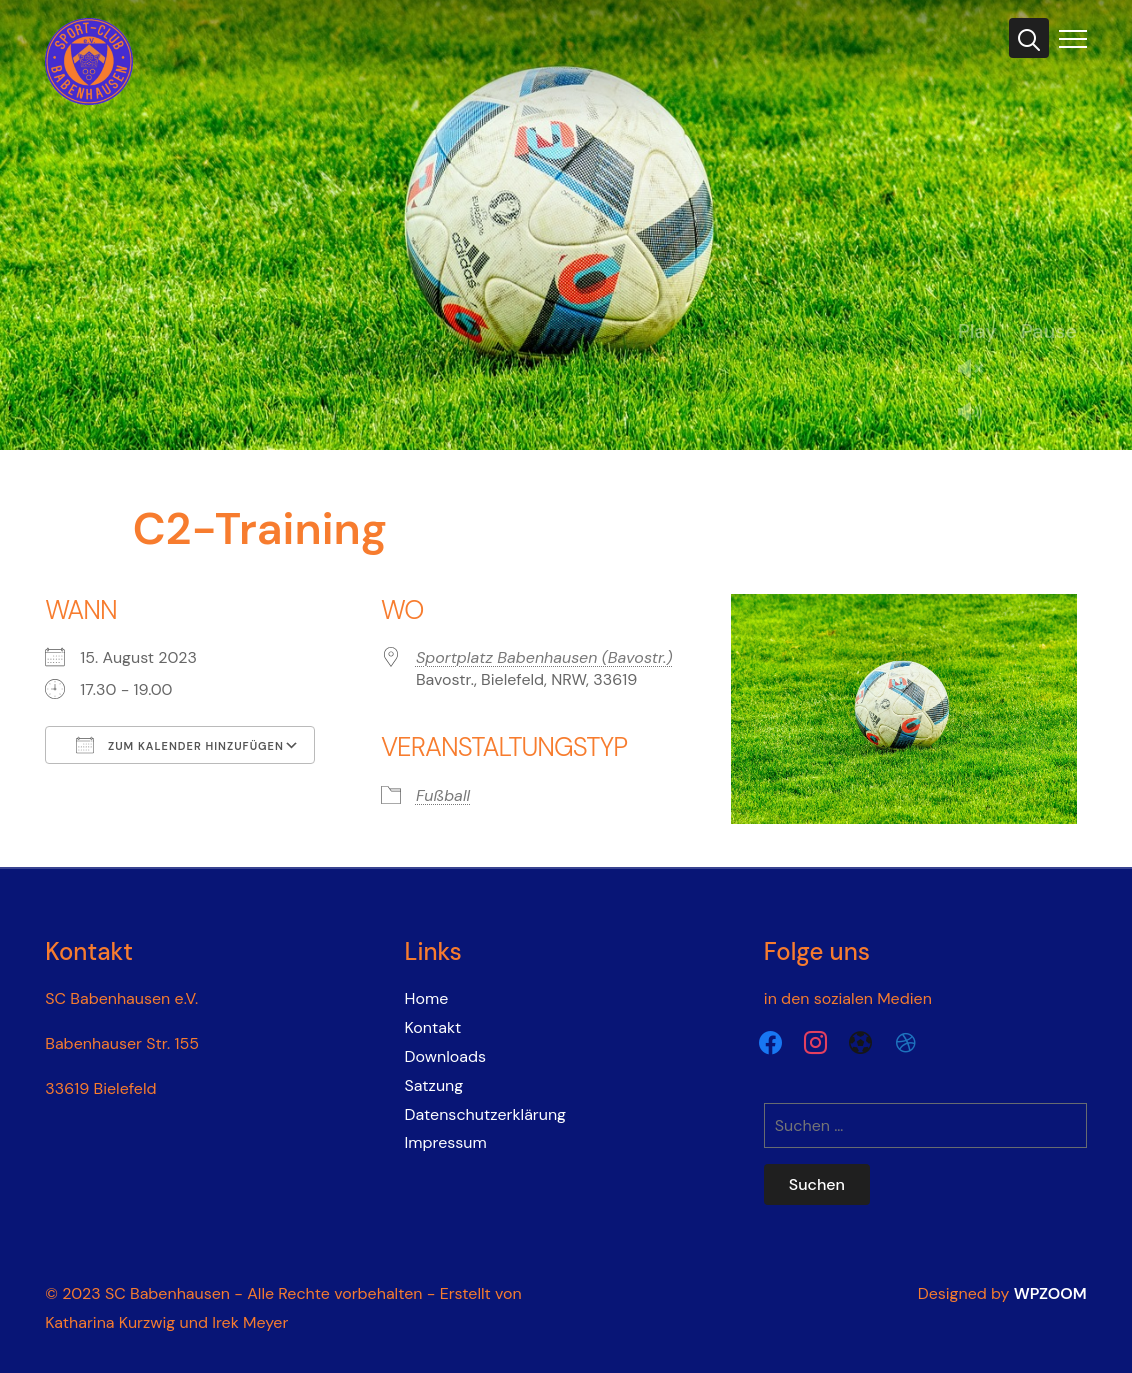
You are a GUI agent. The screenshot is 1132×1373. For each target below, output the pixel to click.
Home (427, 998)
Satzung (434, 1085)
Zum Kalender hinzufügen (180, 745)
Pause (1049, 331)
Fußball (443, 795)
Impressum (446, 1142)
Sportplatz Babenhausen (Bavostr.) (544, 657)
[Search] (1029, 38)
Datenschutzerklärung (486, 1114)
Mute (978, 413)
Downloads (445, 1056)
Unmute (978, 370)
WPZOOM (1050, 1293)
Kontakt (433, 1027)
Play (977, 331)
